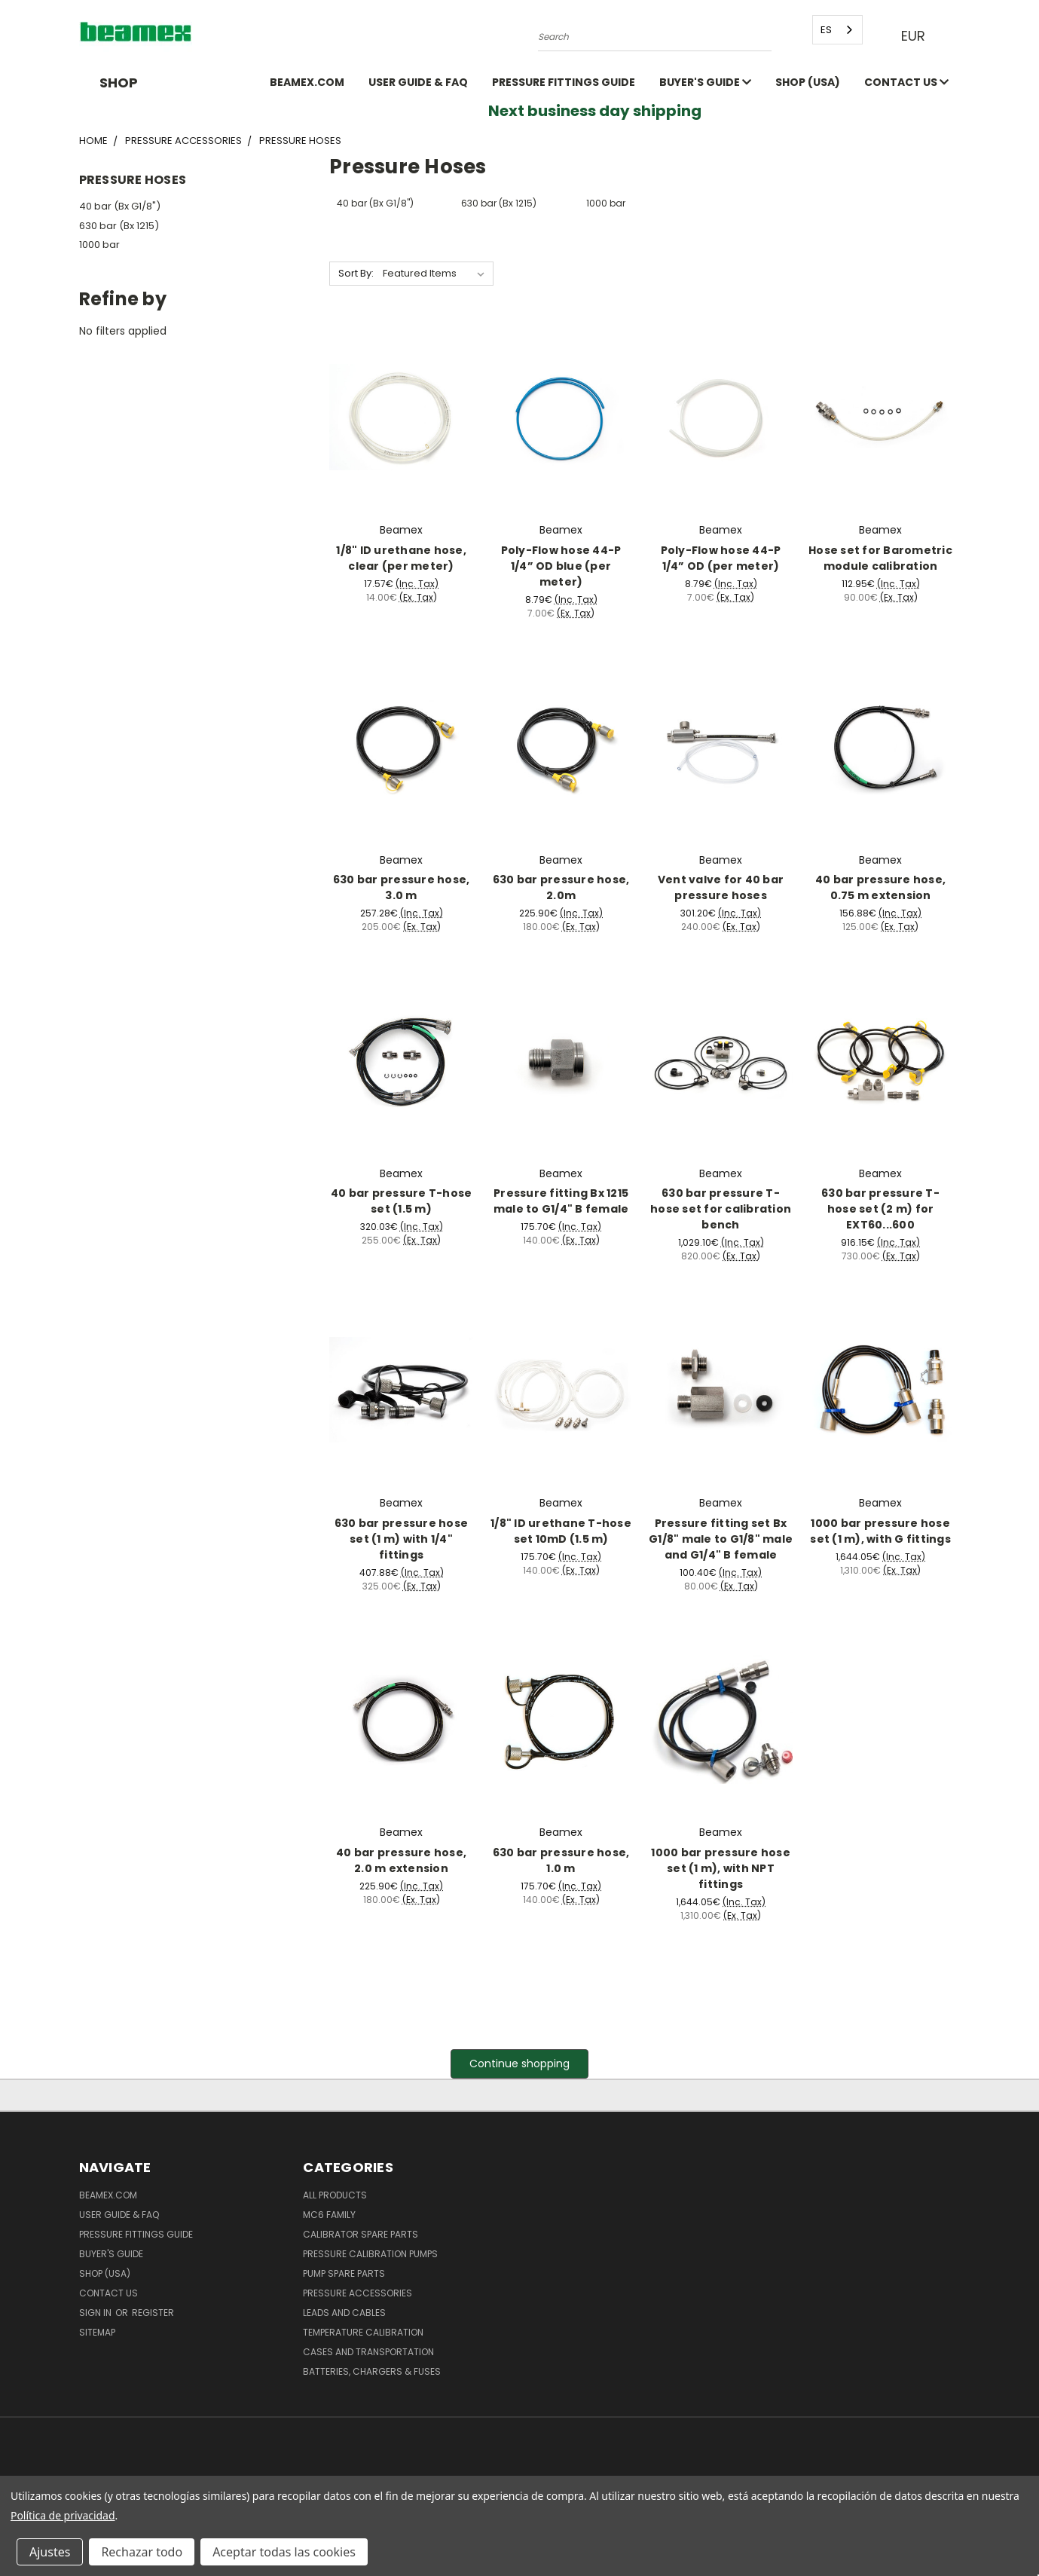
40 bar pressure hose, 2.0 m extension (401, 1860)
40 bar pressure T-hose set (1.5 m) (401, 1201)
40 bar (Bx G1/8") (119, 206)
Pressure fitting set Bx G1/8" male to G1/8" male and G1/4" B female (721, 1539)
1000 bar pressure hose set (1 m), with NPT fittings (720, 1868)
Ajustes (49, 2552)
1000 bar (99, 244)
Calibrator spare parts (360, 2234)
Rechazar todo (141, 2552)
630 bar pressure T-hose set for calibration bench (720, 1209)
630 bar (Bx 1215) (119, 226)
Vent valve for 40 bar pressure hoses (721, 887)
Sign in (96, 2312)
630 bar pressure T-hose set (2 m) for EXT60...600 (880, 1209)
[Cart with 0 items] (956, 36)
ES (826, 30)
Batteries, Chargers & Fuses (372, 2371)
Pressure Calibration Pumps (370, 2253)
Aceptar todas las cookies (284, 2552)
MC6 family (329, 2214)
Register (153, 2312)
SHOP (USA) (807, 82)
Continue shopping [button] (519, 2063)
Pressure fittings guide (563, 82)
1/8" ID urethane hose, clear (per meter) (401, 558)
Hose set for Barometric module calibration (880, 558)
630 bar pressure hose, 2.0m (561, 887)
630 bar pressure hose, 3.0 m (401, 887)
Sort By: (356, 273)
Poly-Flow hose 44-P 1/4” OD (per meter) (721, 558)
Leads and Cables (344, 2312)
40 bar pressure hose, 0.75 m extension (880, 887)
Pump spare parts (344, 2273)
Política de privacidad (63, 2515)
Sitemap (97, 2332)
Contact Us (906, 82)
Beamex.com (307, 82)
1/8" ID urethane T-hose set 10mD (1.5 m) (560, 1531)
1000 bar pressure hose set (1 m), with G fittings (880, 1531)
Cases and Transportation (368, 2351)
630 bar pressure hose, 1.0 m (561, 1860)
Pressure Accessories (357, 2293)
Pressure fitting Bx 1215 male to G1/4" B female (561, 1201)
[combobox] (837, 29)
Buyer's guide (705, 82)
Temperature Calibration (363, 2332)
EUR (917, 35)
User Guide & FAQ (418, 82)
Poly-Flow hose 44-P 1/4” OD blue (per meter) (561, 566)
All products (335, 2195)
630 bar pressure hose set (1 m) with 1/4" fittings (401, 1539)
